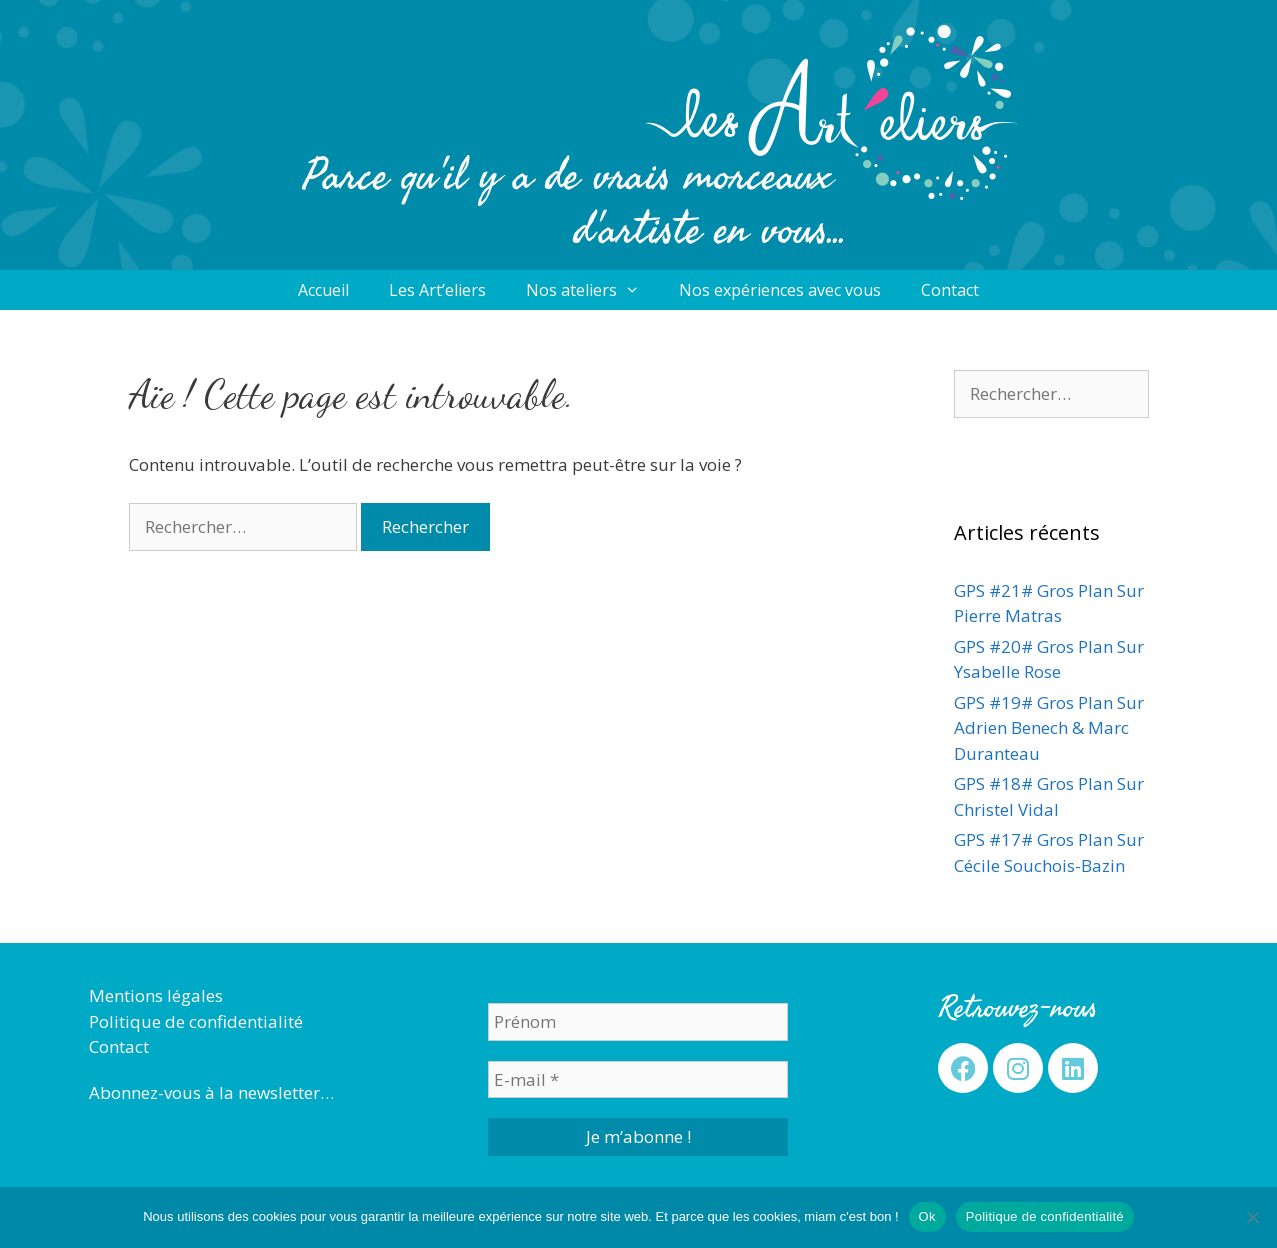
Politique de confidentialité (196, 1021)
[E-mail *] (638, 1080)
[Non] (1252, 1217)
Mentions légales (156, 995)
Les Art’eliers (437, 290)
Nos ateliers (593, 290)
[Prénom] (638, 1022)
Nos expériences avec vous (780, 290)
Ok (927, 1216)
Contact (950, 290)
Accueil (323, 290)
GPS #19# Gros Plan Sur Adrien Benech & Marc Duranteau (1049, 728)
